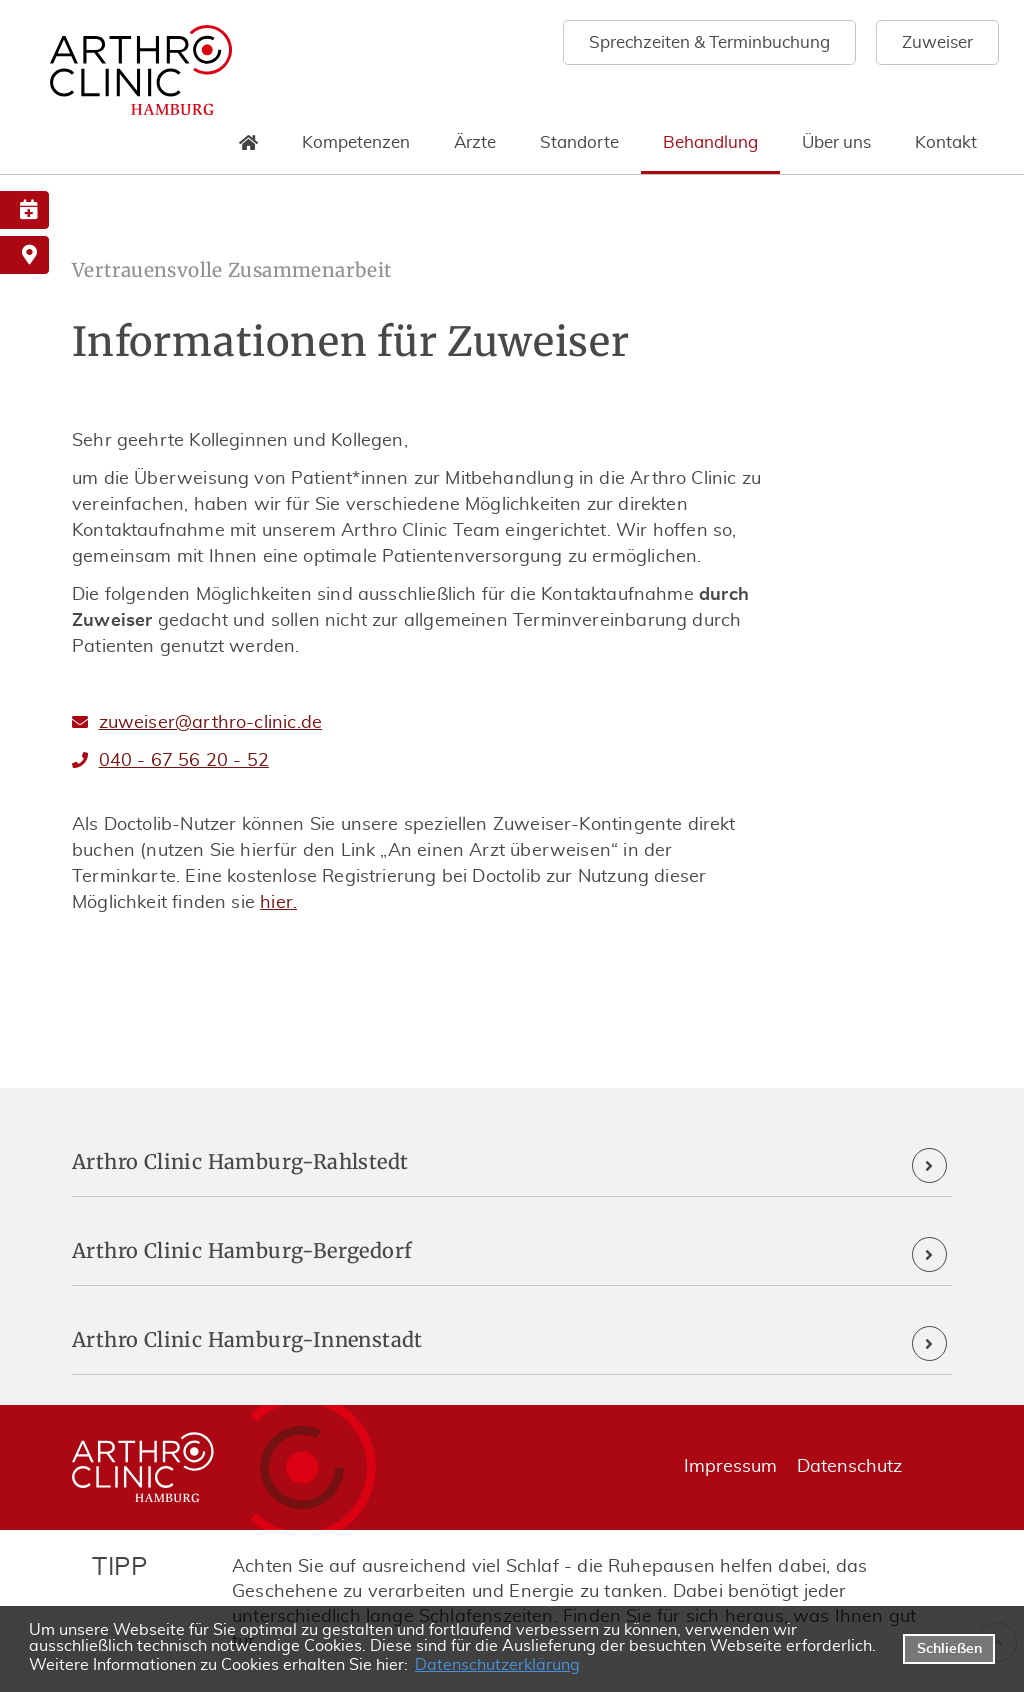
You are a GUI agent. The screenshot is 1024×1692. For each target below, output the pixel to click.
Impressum (730, 1467)
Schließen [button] (949, 1648)
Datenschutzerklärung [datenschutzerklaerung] (497, 1665)
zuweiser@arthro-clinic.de (211, 723)
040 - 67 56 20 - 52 (184, 761)
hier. (278, 903)
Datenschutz (849, 1467)
